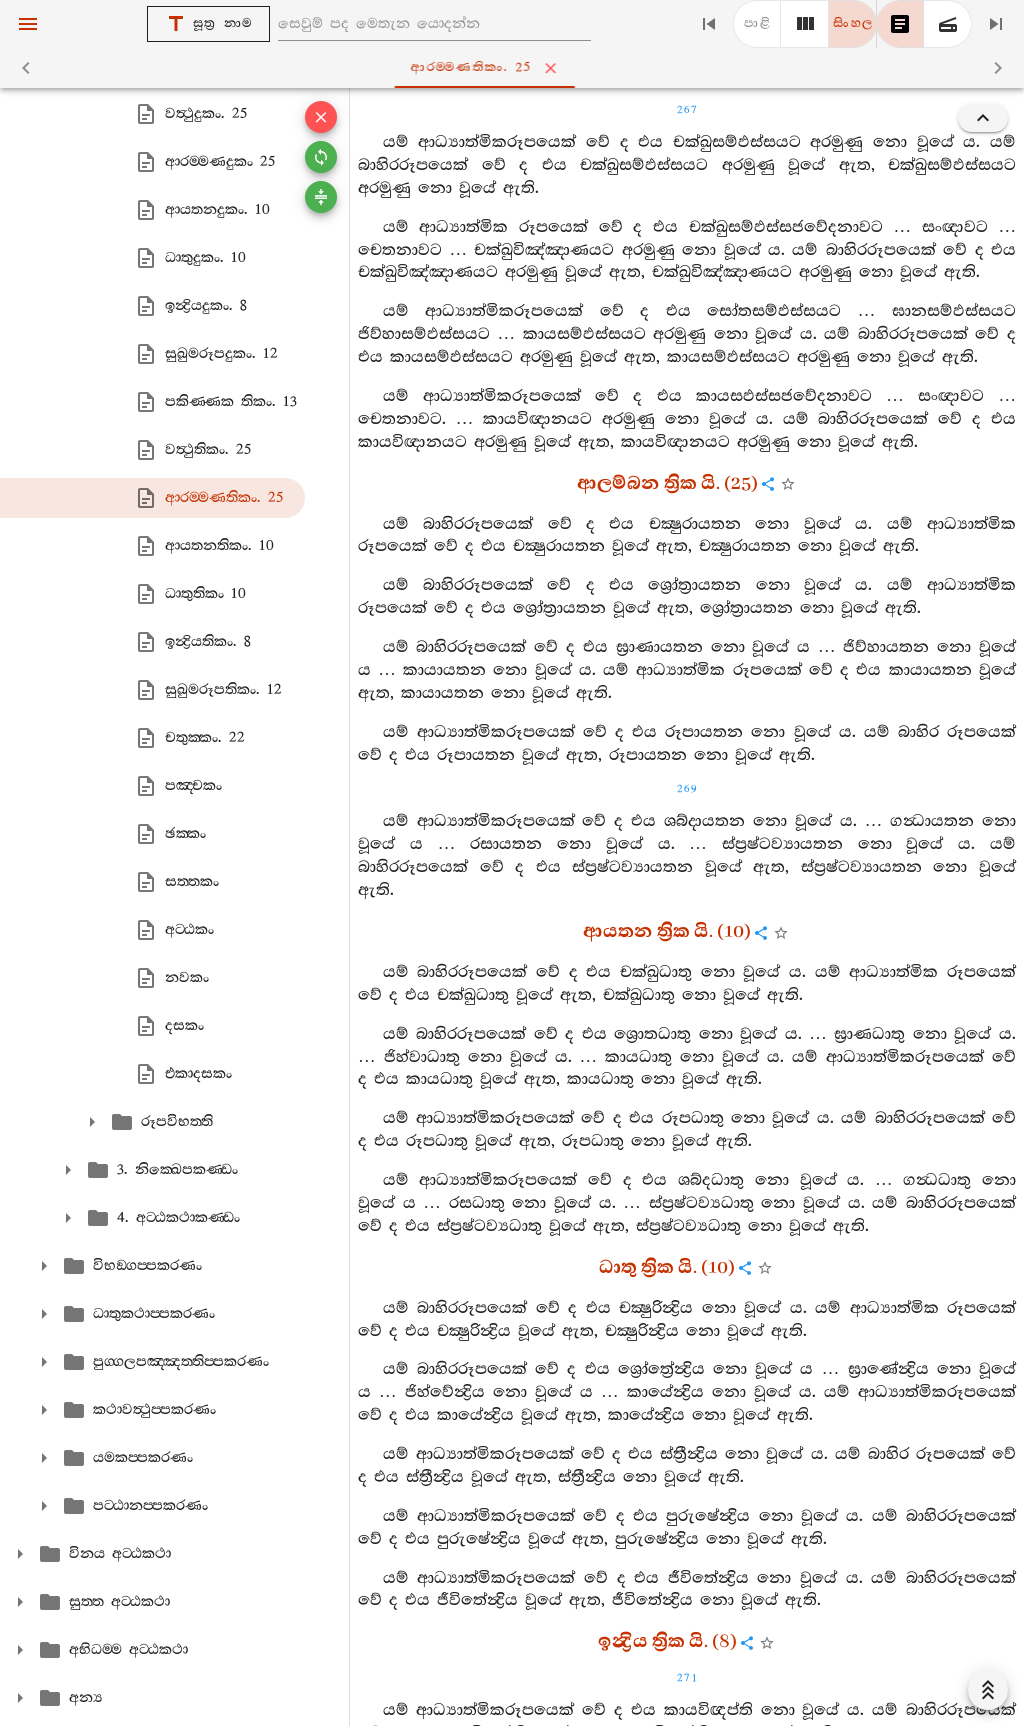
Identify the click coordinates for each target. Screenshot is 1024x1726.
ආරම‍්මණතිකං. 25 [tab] (516, 68)
